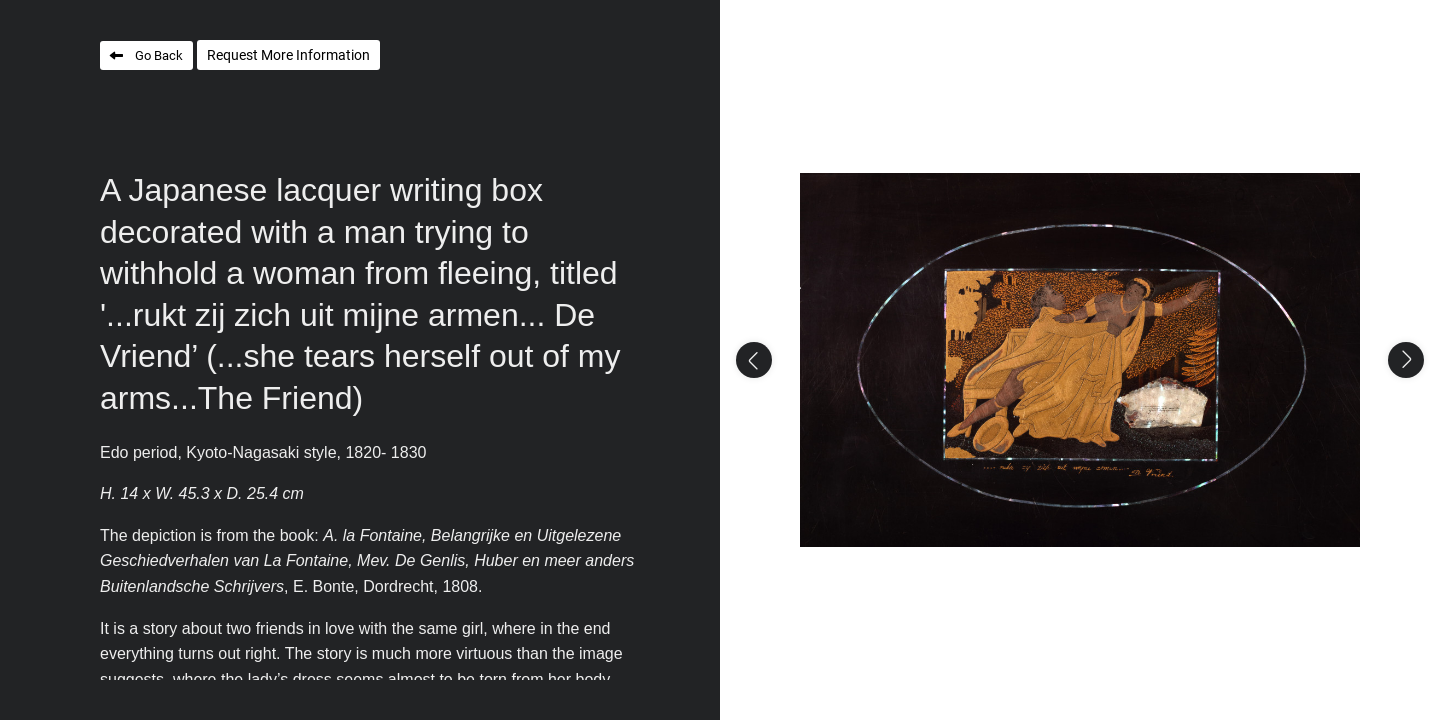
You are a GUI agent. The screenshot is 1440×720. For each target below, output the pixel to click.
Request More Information (288, 55)
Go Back (159, 55)
